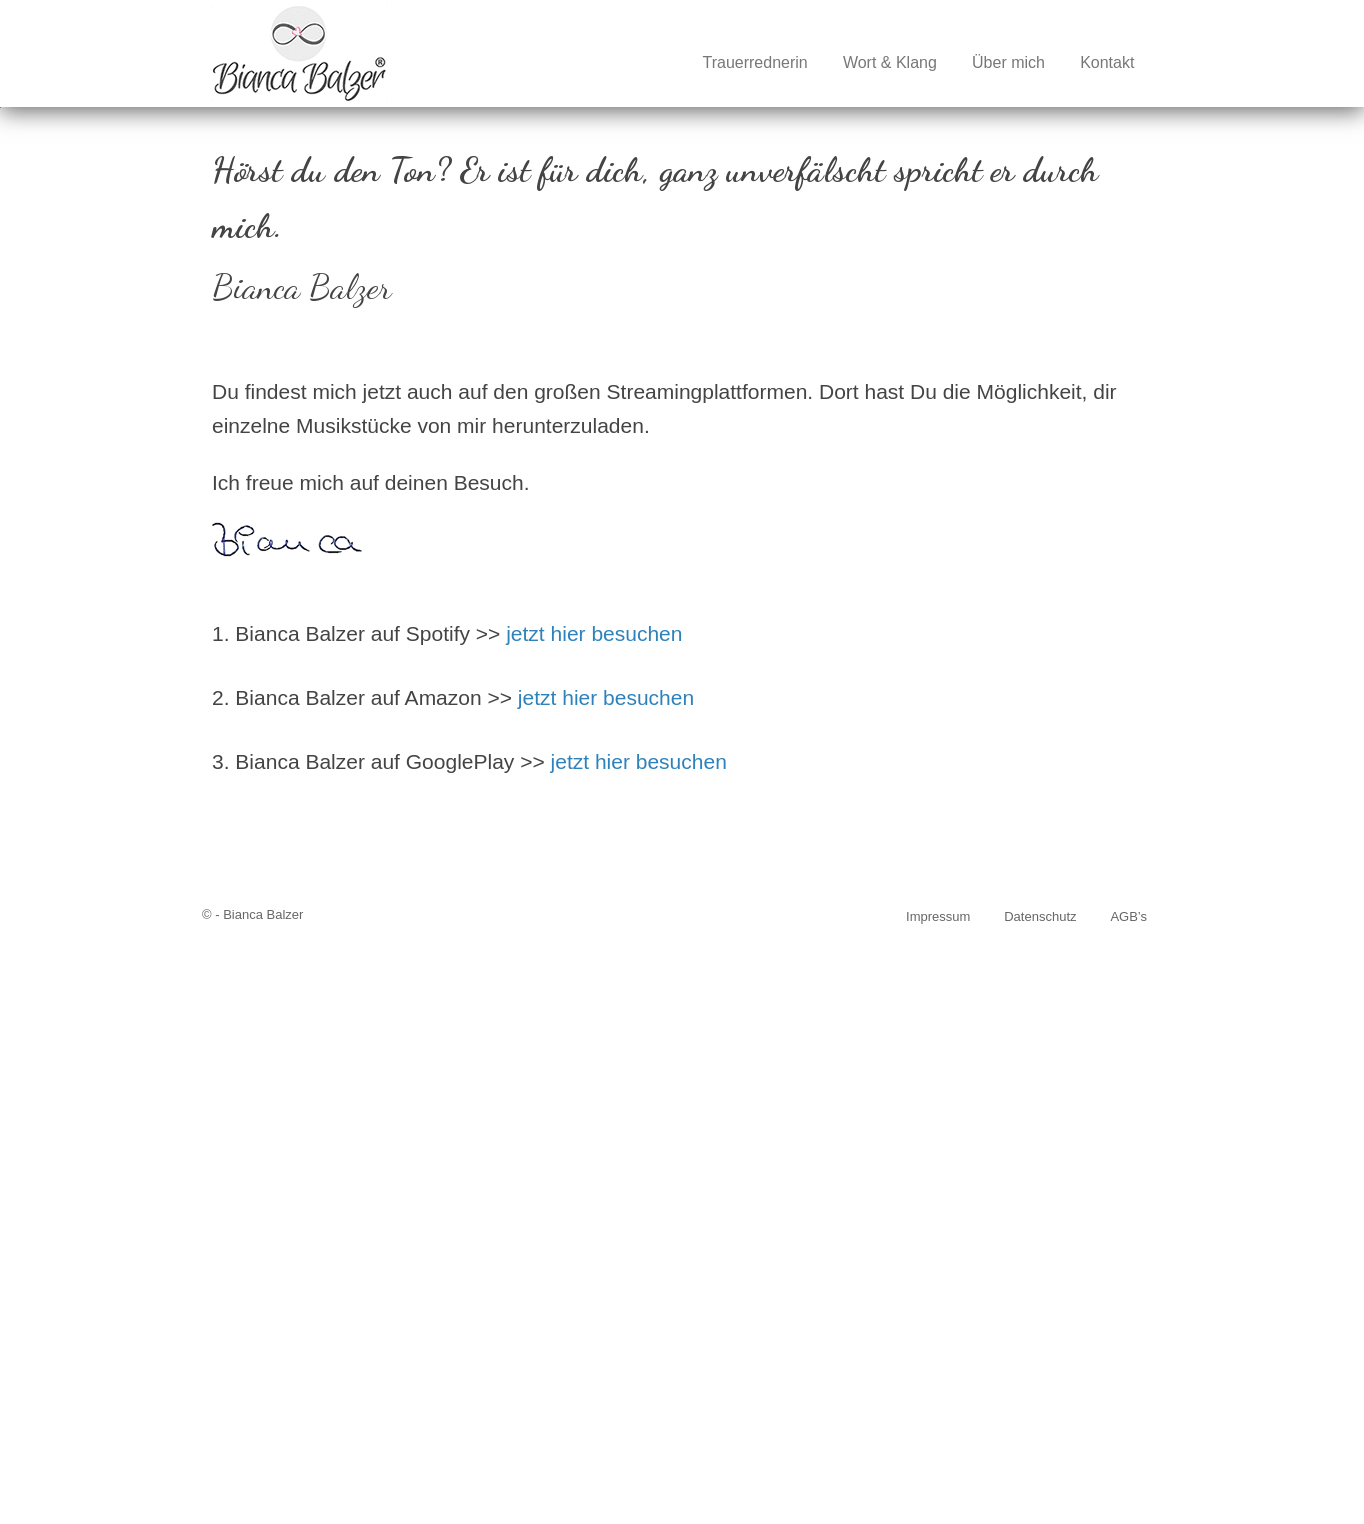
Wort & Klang (890, 62)
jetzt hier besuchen (594, 1201)
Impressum (938, 1484)
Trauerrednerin (754, 62)
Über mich (1008, 62)
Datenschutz (1040, 1484)
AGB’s (1128, 1484)
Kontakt (1107, 62)
